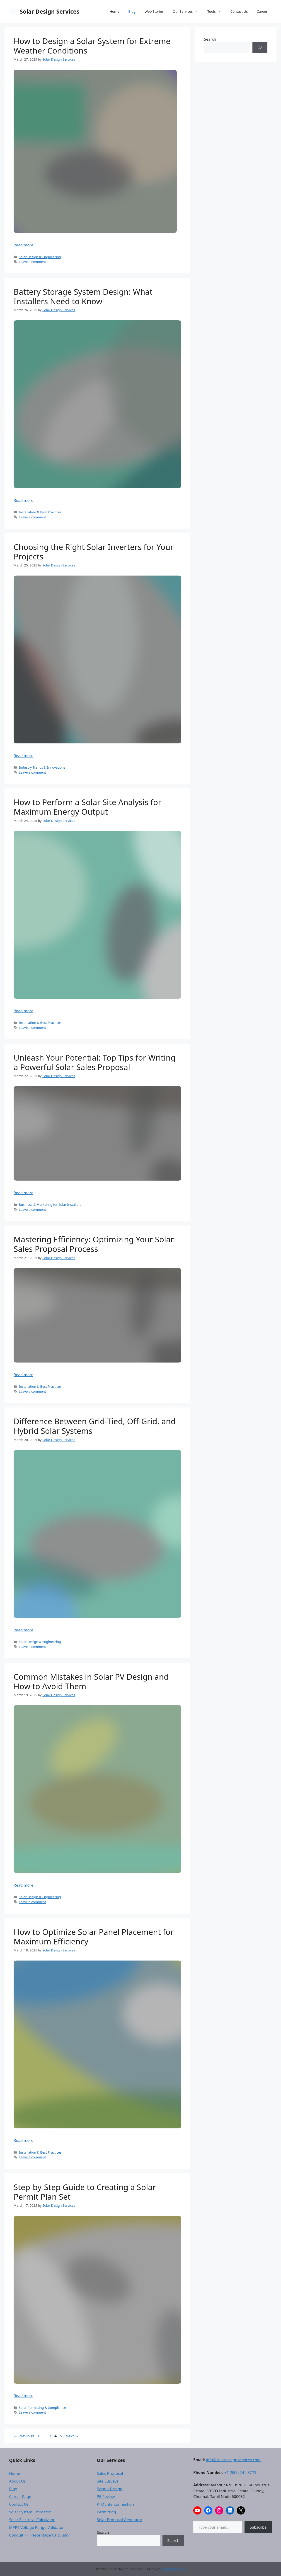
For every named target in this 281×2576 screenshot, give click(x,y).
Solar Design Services (49, 11)
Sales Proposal (110, 2473)
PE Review (106, 2496)
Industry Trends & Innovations (42, 767)
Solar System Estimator (30, 2512)
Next (72, 2436)
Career (262, 11)
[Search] (259, 47)
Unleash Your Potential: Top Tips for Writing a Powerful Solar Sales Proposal (95, 1062)
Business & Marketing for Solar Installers (50, 1204)
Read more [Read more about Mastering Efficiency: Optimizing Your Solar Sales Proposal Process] (23, 1374)
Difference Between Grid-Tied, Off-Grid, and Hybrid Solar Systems (95, 1426)
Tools (216, 11)
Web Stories (154, 11)
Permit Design (109, 2488)
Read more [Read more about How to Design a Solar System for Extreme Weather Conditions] (23, 245)
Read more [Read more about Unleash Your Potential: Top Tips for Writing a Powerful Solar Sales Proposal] (23, 1192)
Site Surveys (107, 2481)
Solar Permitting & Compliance (42, 2407)
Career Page (20, 2496)
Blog (132, 11)
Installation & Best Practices (40, 512)
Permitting (106, 2512)
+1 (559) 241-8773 (240, 2472)
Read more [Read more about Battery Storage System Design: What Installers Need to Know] (23, 500)
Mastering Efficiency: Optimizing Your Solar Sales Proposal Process (94, 1244)
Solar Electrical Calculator (32, 2519)
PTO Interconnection (115, 2504)
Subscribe (258, 2527)
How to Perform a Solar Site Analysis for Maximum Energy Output (87, 807)
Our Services (188, 11)
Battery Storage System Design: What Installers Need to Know (83, 296)
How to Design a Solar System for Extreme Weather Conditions (92, 46)
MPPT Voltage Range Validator (36, 2527)
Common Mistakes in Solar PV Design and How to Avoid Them (91, 1681)
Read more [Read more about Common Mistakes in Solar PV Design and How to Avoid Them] (23, 1885)
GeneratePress (173, 2569)
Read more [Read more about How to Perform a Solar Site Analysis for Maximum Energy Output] (23, 1010)
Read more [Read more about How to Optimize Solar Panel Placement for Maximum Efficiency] (23, 2140)
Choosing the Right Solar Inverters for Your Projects (94, 552)
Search (210, 39)
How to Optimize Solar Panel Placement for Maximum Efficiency (94, 1936)
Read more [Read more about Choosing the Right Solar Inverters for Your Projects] (23, 755)
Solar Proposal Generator (119, 2519)
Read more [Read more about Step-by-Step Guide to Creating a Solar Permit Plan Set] (23, 2395)
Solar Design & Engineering (40, 257)
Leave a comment (32, 262)
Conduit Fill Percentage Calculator (39, 2535)
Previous (24, 2436)
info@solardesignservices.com (233, 2459)
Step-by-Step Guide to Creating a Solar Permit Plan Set (85, 2192)
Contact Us (239, 11)
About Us (17, 2481)
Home (114, 11)
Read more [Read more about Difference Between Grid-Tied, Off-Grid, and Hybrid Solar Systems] (23, 1629)
